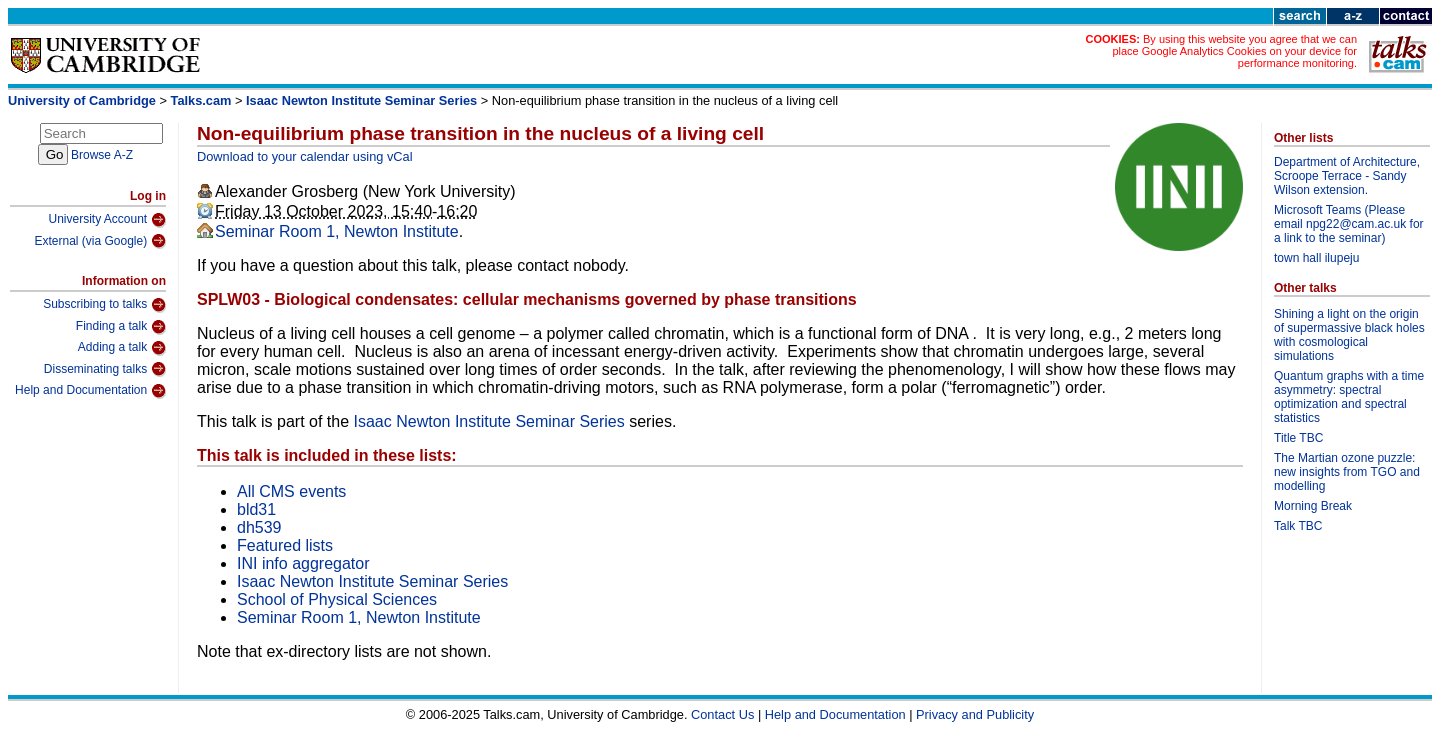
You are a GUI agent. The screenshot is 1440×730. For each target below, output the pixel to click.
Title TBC (1298, 438)
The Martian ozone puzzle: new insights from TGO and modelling (1347, 472)
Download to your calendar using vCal (305, 156)
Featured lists (285, 545)
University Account (107, 220)
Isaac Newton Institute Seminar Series (361, 100)
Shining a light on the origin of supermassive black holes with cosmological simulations (1349, 335)
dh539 (259, 527)
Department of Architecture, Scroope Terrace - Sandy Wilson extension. (1347, 176)
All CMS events (291, 491)
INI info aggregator (303, 563)
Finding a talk (121, 327)
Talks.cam (201, 100)
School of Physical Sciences (337, 599)
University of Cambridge (82, 100)
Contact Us (722, 714)
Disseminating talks (105, 369)
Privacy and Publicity (975, 714)
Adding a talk (122, 348)
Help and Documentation (90, 391)
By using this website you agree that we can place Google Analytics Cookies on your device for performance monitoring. (1234, 51)
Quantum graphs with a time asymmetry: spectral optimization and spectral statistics (1349, 397)
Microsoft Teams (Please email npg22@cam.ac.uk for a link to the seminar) (1349, 224)
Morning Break (1313, 506)
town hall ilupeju (1316, 258)
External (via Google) (100, 241)
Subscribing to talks (104, 305)
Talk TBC (1298, 526)
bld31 (256, 509)
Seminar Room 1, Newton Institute (337, 231)
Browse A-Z (102, 155)
